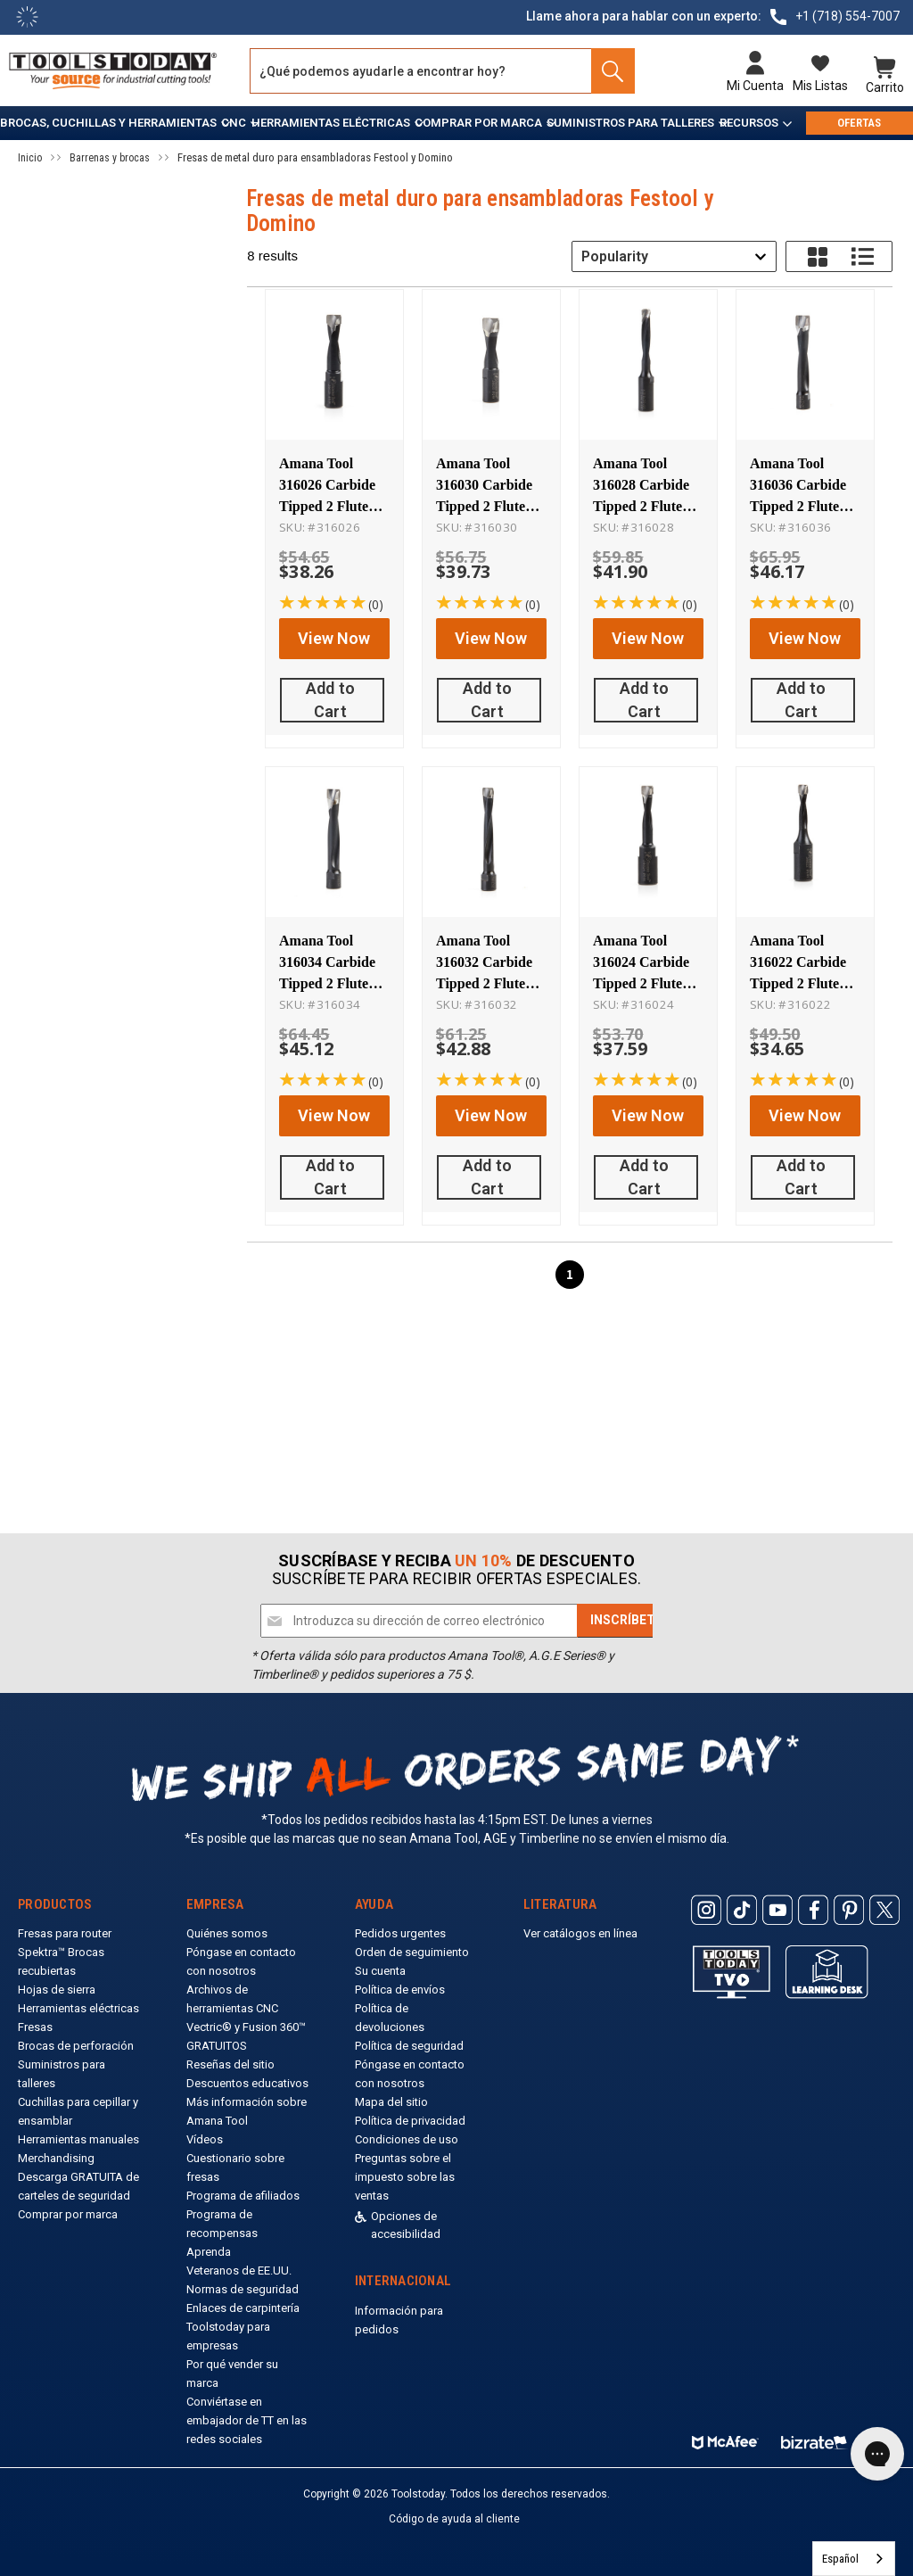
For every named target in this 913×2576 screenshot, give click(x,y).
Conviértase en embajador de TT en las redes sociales (246, 2420)
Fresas (35, 2027)
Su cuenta (380, 1970)
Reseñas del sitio (230, 2064)
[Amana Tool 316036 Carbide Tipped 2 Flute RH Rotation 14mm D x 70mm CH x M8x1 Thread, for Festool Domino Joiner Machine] (805, 365)
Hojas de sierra (56, 1989)
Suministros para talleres (630, 122)
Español (840, 2558)
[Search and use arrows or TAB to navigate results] (442, 71)
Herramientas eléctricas (330, 122)
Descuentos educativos (247, 2083)
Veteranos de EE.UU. (239, 2270)
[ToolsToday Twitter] (884, 1910)
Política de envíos (400, 1989)
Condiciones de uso (406, 2139)
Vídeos (204, 2139)
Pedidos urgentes (400, 1933)
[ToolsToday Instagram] (706, 1910)
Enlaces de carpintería (243, 2308)
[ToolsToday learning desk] (827, 1970)
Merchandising (56, 2158)
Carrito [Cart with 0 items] (885, 85)
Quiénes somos (226, 1933)
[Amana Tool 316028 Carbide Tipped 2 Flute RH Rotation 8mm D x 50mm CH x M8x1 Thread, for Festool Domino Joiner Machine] (648, 365)
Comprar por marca (478, 122)
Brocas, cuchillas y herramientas (108, 122)
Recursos (749, 122)
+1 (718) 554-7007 (847, 16)
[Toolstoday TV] (731, 1971)
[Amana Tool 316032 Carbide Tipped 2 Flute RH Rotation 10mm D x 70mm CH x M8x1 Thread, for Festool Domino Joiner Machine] (491, 828)
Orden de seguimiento (412, 1952)
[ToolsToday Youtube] (777, 1910)
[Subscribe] (626, 1621)
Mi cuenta (755, 85)
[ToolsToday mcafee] (725, 2438)
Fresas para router (64, 1933)
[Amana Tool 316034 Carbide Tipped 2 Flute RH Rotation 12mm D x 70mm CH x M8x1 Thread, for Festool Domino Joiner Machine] (334, 828)
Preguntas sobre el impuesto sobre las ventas (405, 2176)
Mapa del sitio (391, 2102)
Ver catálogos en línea (580, 1933)
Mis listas (820, 85)
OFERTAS (859, 122)
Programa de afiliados (243, 2195)
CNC (233, 122)
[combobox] (674, 256)
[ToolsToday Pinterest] (849, 1910)
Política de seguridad (409, 2045)
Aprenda (208, 2251)
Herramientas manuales (78, 2139)
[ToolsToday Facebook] (813, 1910)
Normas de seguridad (242, 2289)
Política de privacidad (410, 2120)
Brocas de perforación (76, 2045)
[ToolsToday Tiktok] (742, 1910)
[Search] (608, 71)
